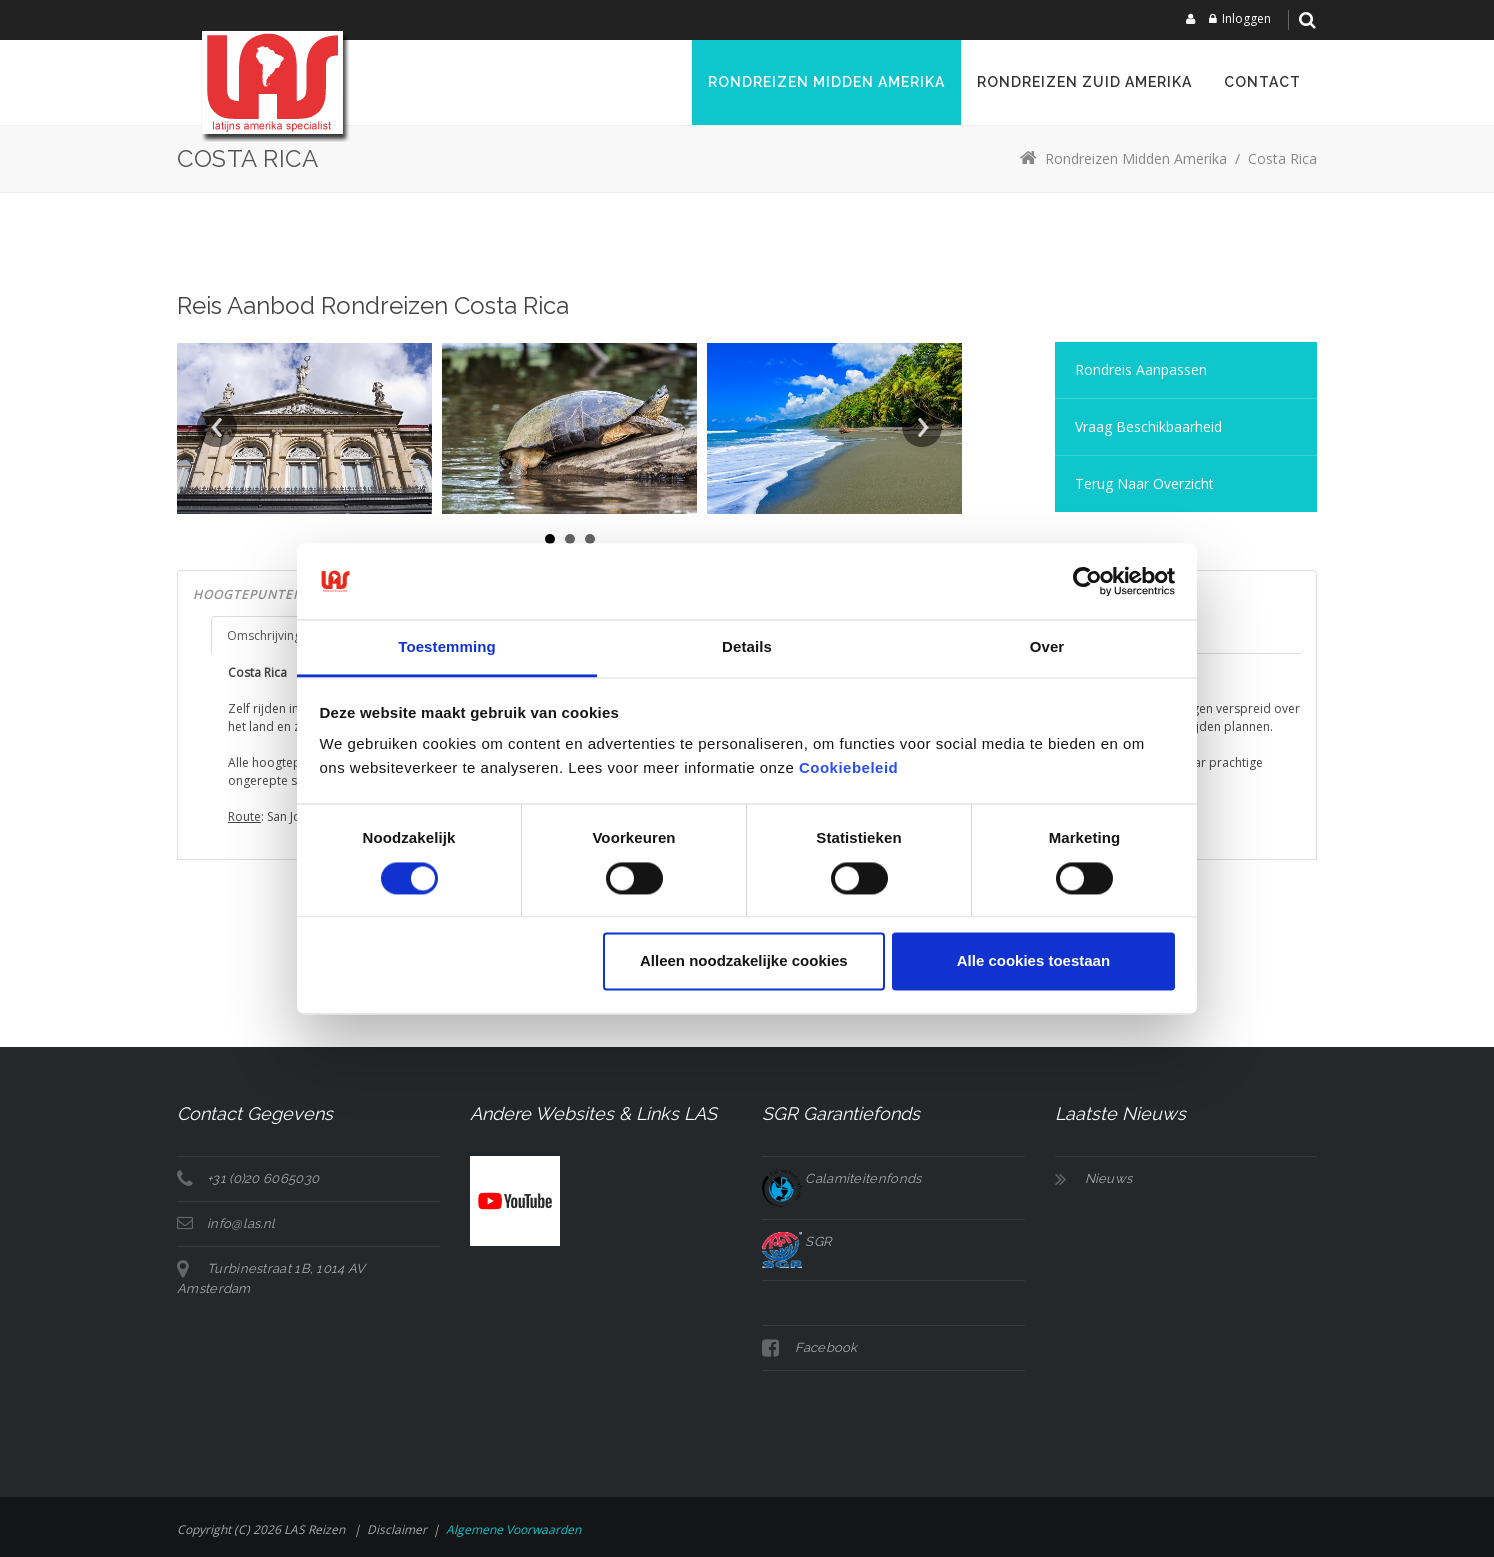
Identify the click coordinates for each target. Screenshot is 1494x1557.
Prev (217, 427)
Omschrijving (264, 635)
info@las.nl (241, 1223)
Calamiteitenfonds (841, 1178)
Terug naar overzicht (1144, 483)
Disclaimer (397, 1529)
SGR (796, 1241)
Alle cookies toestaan (1033, 961)
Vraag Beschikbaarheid (1148, 426)
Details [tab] (747, 647)
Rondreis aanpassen (1141, 369)
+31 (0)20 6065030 (263, 1178)
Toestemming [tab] (447, 647)
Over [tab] (1047, 647)
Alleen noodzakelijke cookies (744, 961)
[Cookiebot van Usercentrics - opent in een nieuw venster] (1087, 581)
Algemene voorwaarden (513, 1529)
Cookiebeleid (848, 768)
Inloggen (1246, 18)
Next (922, 427)
